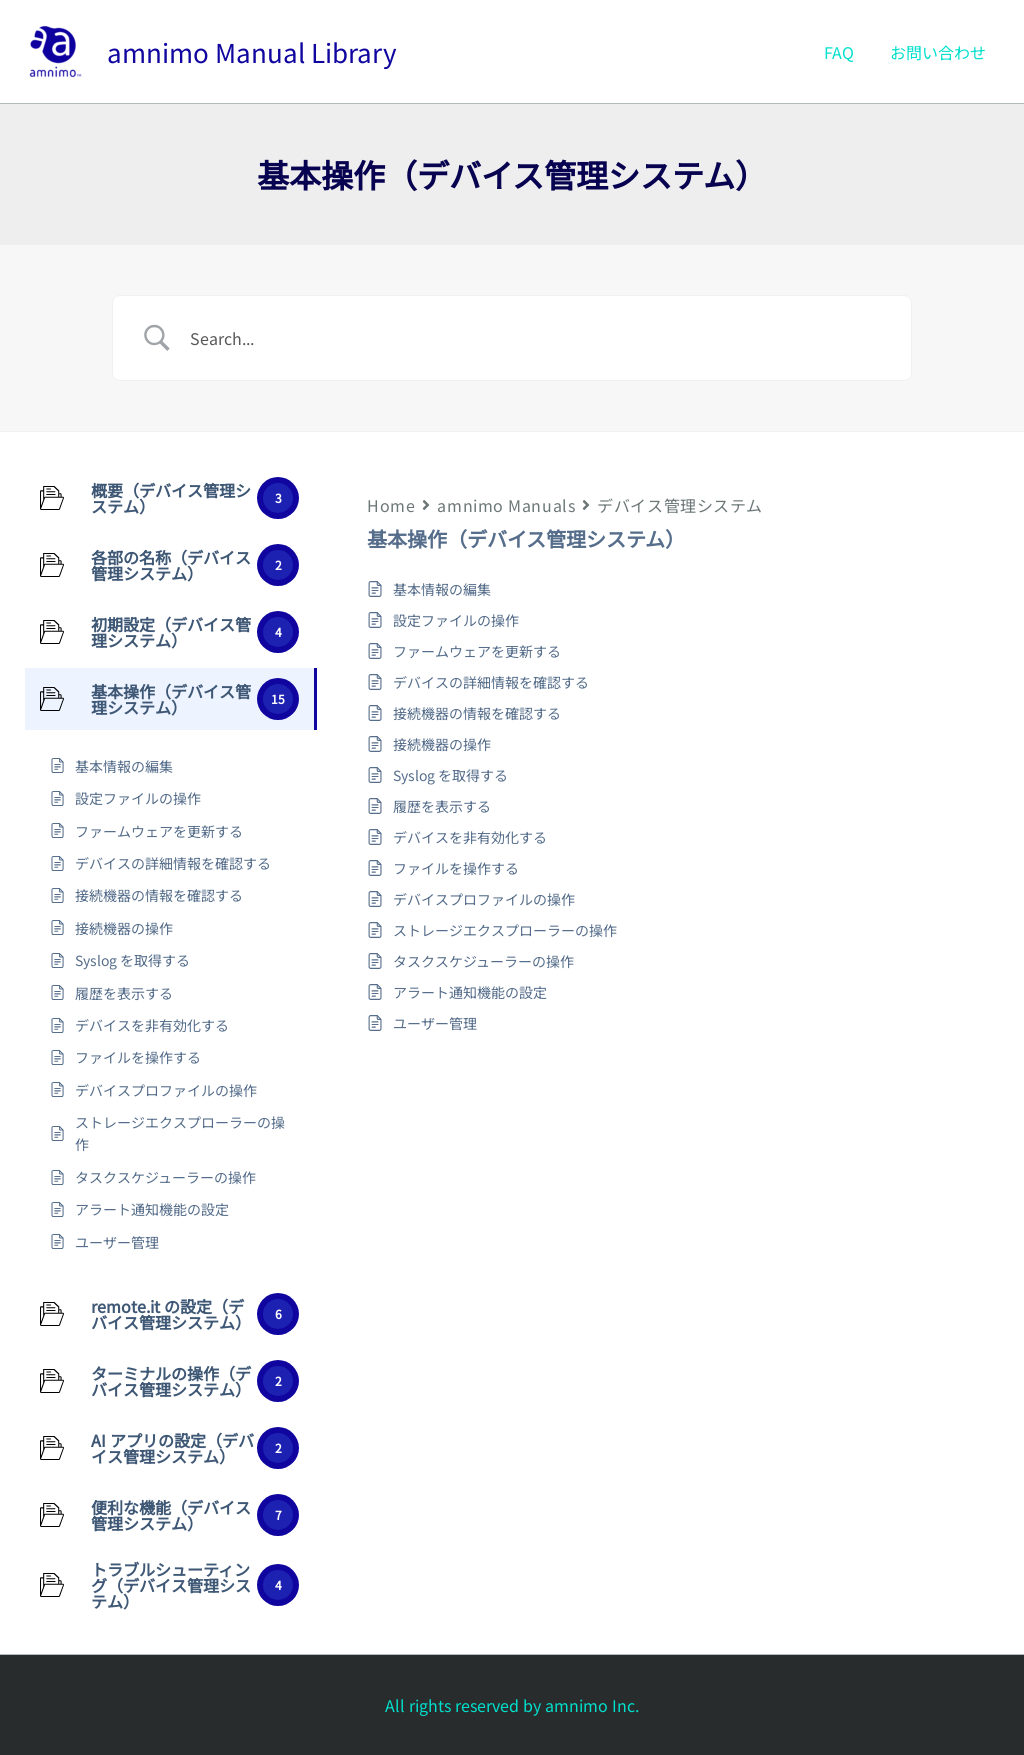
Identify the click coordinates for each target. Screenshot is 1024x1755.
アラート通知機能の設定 (470, 992)
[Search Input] (537, 338)
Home (391, 505)
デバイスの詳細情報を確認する (491, 682)
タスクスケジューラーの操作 (483, 961)
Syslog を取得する (450, 775)
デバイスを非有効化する (470, 837)
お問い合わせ (940, 52)
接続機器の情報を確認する (477, 713)
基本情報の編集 (442, 589)
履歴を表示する (442, 806)
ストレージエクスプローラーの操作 (505, 930)
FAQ (845, 52)
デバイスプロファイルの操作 (484, 899)
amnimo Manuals (506, 505)
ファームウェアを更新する (477, 651)
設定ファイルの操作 (456, 620)
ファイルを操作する (456, 868)
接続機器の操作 (442, 744)
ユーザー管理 (435, 1023)
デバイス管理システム (680, 505)
